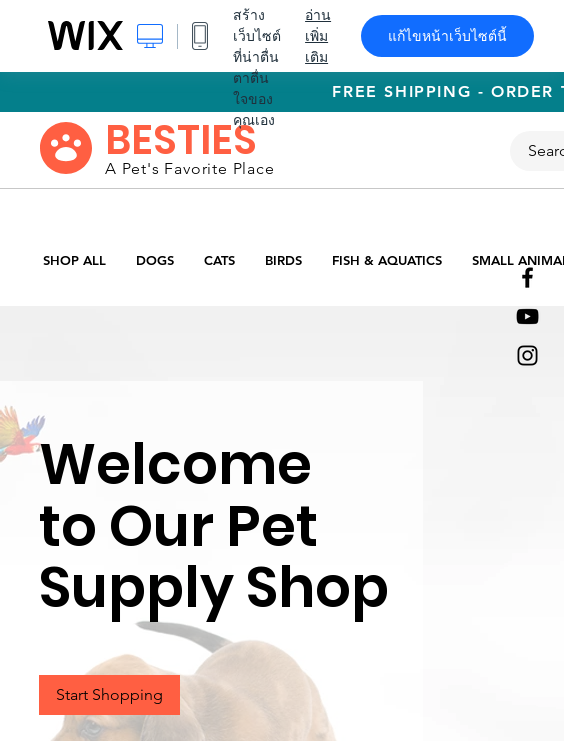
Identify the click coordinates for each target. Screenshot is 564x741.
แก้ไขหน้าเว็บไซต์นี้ (447, 36)
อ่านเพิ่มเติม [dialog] (318, 36)
